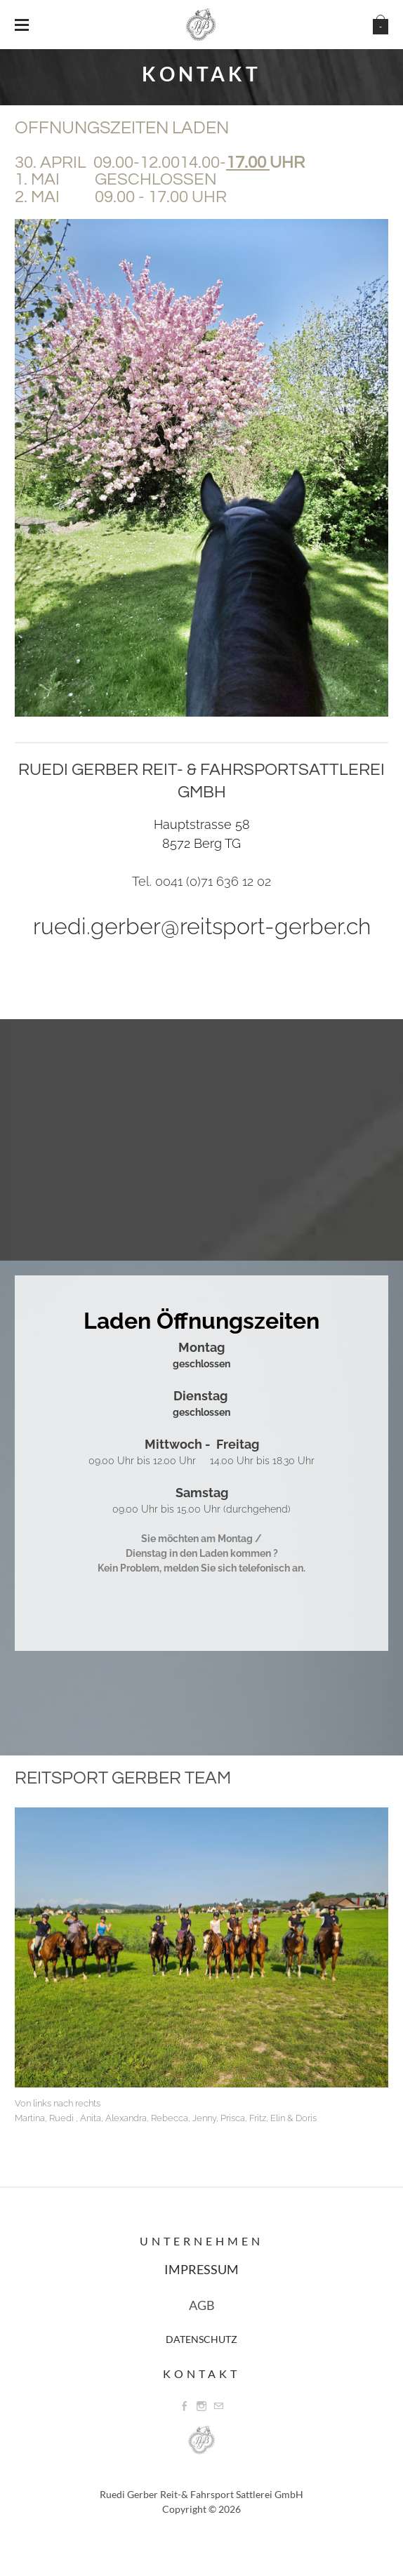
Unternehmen (201, 2241)
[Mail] (218, 2406)
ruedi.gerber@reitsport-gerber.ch (202, 926)
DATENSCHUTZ (201, 2339)
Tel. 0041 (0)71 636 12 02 (201, 881)
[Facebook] (185, 2406)
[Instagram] (201, 2406)
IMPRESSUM (201, 2269)
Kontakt (201, 2373)
